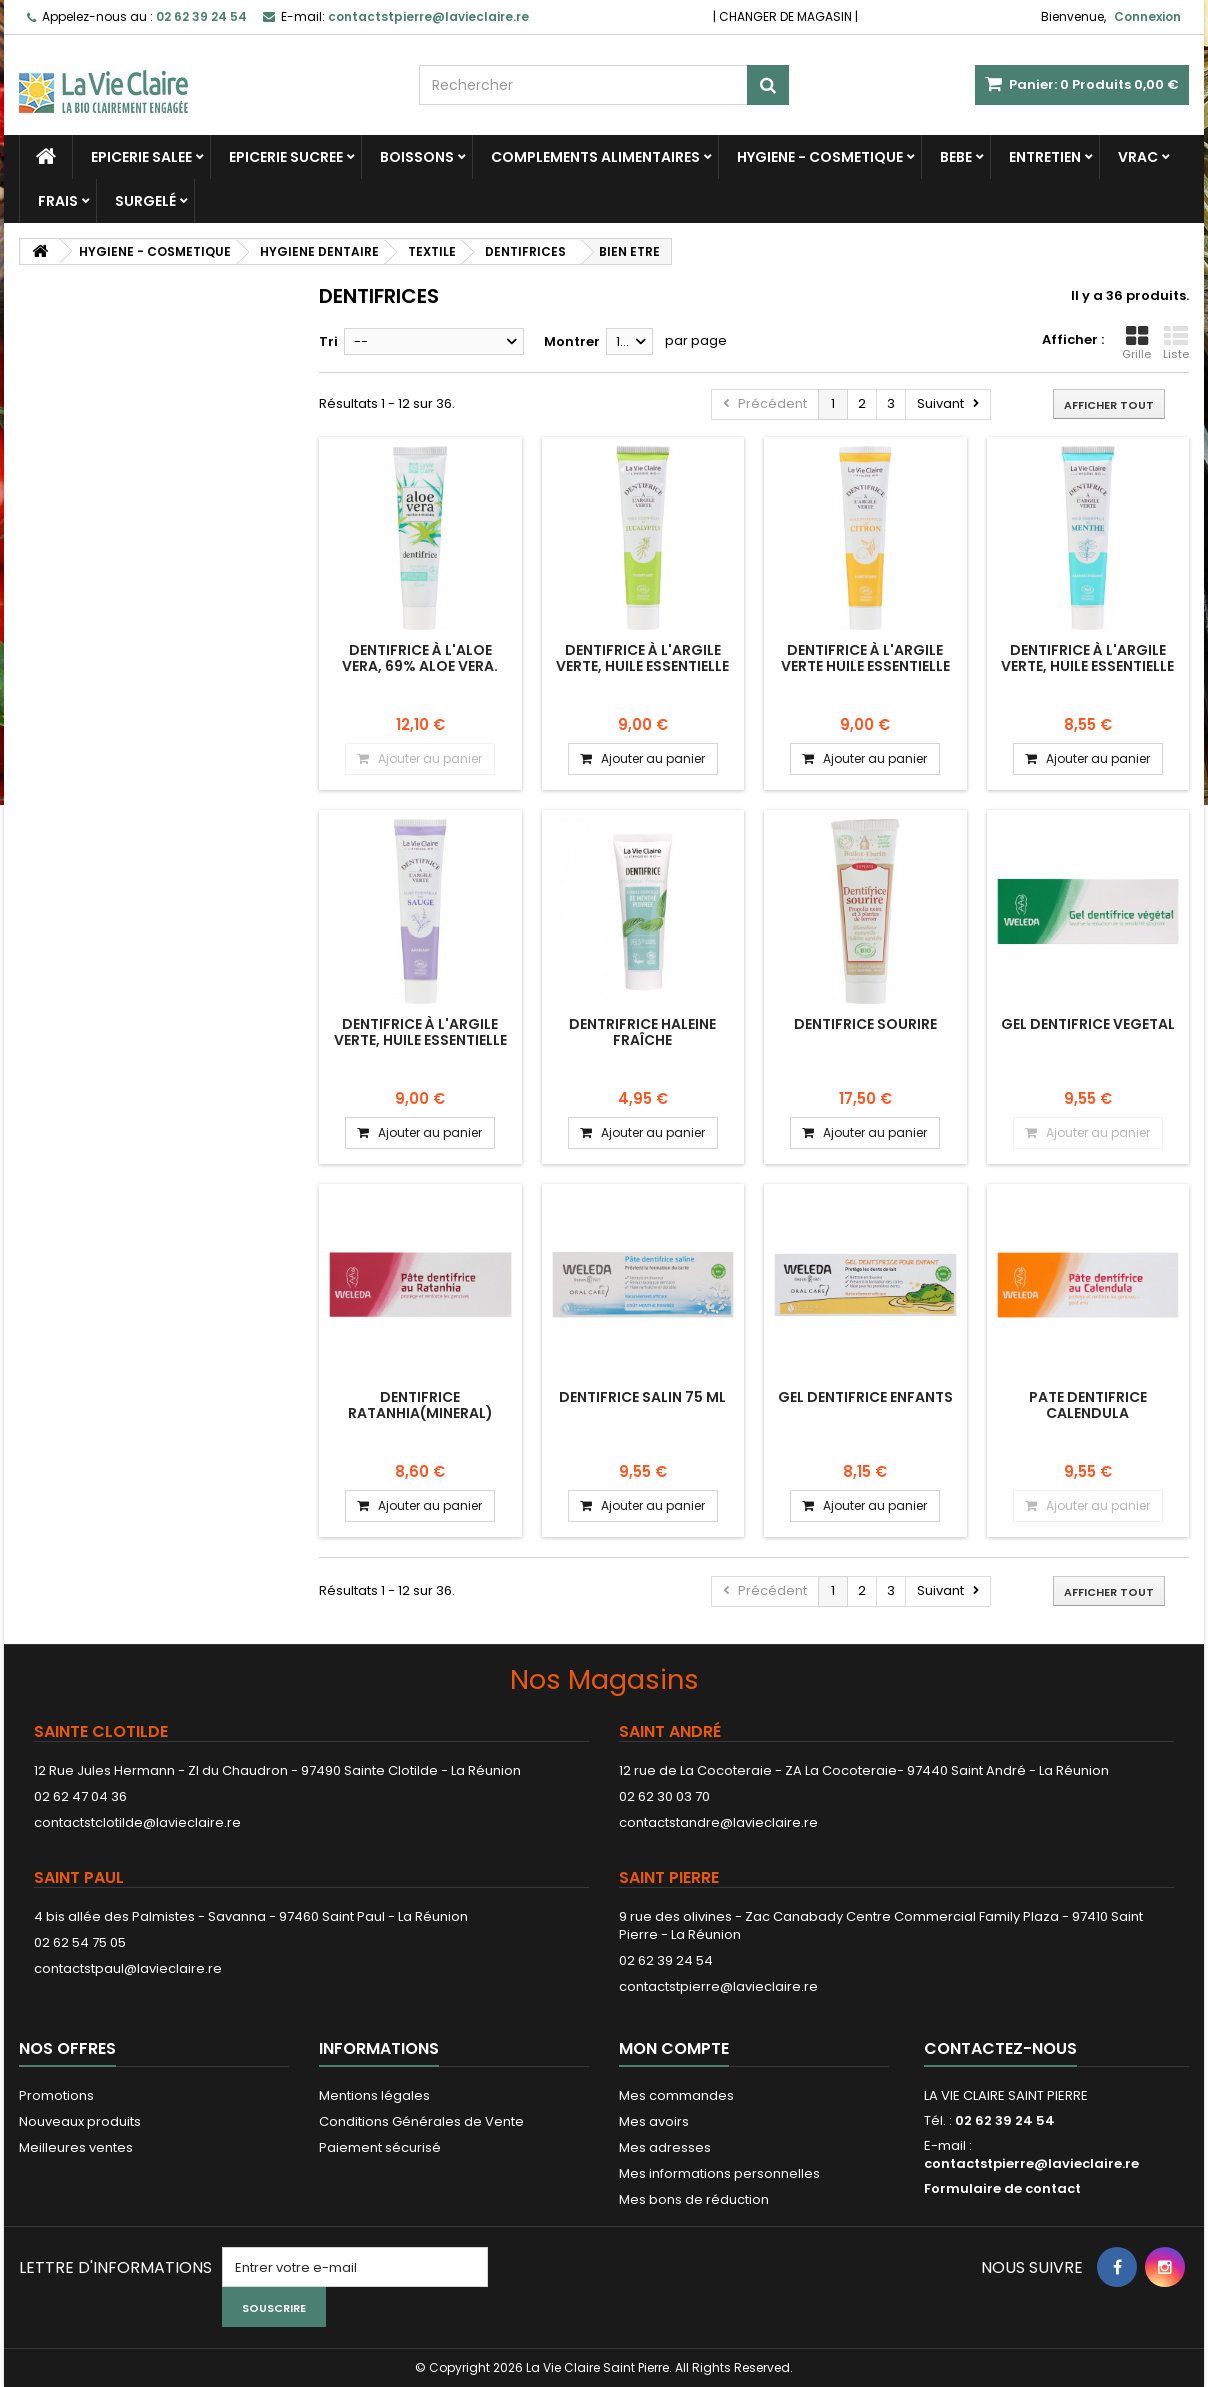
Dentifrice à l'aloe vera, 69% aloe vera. (420, 658)
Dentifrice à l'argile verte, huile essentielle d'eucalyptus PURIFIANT (642, 666)
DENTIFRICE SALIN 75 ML (642, 1397)
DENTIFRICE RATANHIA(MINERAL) (420, 1405)
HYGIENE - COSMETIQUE (820, 157)
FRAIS (58, 201)
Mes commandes (676, 2095)
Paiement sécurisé (380, 2147)
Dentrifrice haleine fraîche (642, 1032)
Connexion (1147, 16)
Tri (328, 341)
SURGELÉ (145, 201)
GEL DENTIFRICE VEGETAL (1088, 1024)
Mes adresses (665, 2147)
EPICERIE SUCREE (286, 157)
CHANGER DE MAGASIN (785, 16)
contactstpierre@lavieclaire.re (718, 1986)
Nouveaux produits (80, 2121)
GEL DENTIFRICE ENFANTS (865, 1397)
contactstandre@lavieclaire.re (718, 1822)
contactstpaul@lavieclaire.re (128, 1968)
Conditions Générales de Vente (421, 2121)
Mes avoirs (654, 2121)
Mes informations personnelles (719, 2173)
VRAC (1138, 157)
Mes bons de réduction (694, 2199)
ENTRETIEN (1045, 157)
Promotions (56, 2095)
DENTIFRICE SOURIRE (865, 1024)
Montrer (572, 341)
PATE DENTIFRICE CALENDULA (1088, 1405)
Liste (1176, 343)
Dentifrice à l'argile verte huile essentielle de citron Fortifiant (865, 666)
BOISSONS (417, 157)
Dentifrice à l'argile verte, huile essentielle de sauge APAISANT (420, 1040)
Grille (1136, 343)
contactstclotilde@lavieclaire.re (137, 1822)
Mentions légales (374, 2095)
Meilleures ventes (76, 2147)
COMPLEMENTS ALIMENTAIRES (595, 157)
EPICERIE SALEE (141, 157)
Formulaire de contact (1002, 2188)
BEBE (956, 157)
